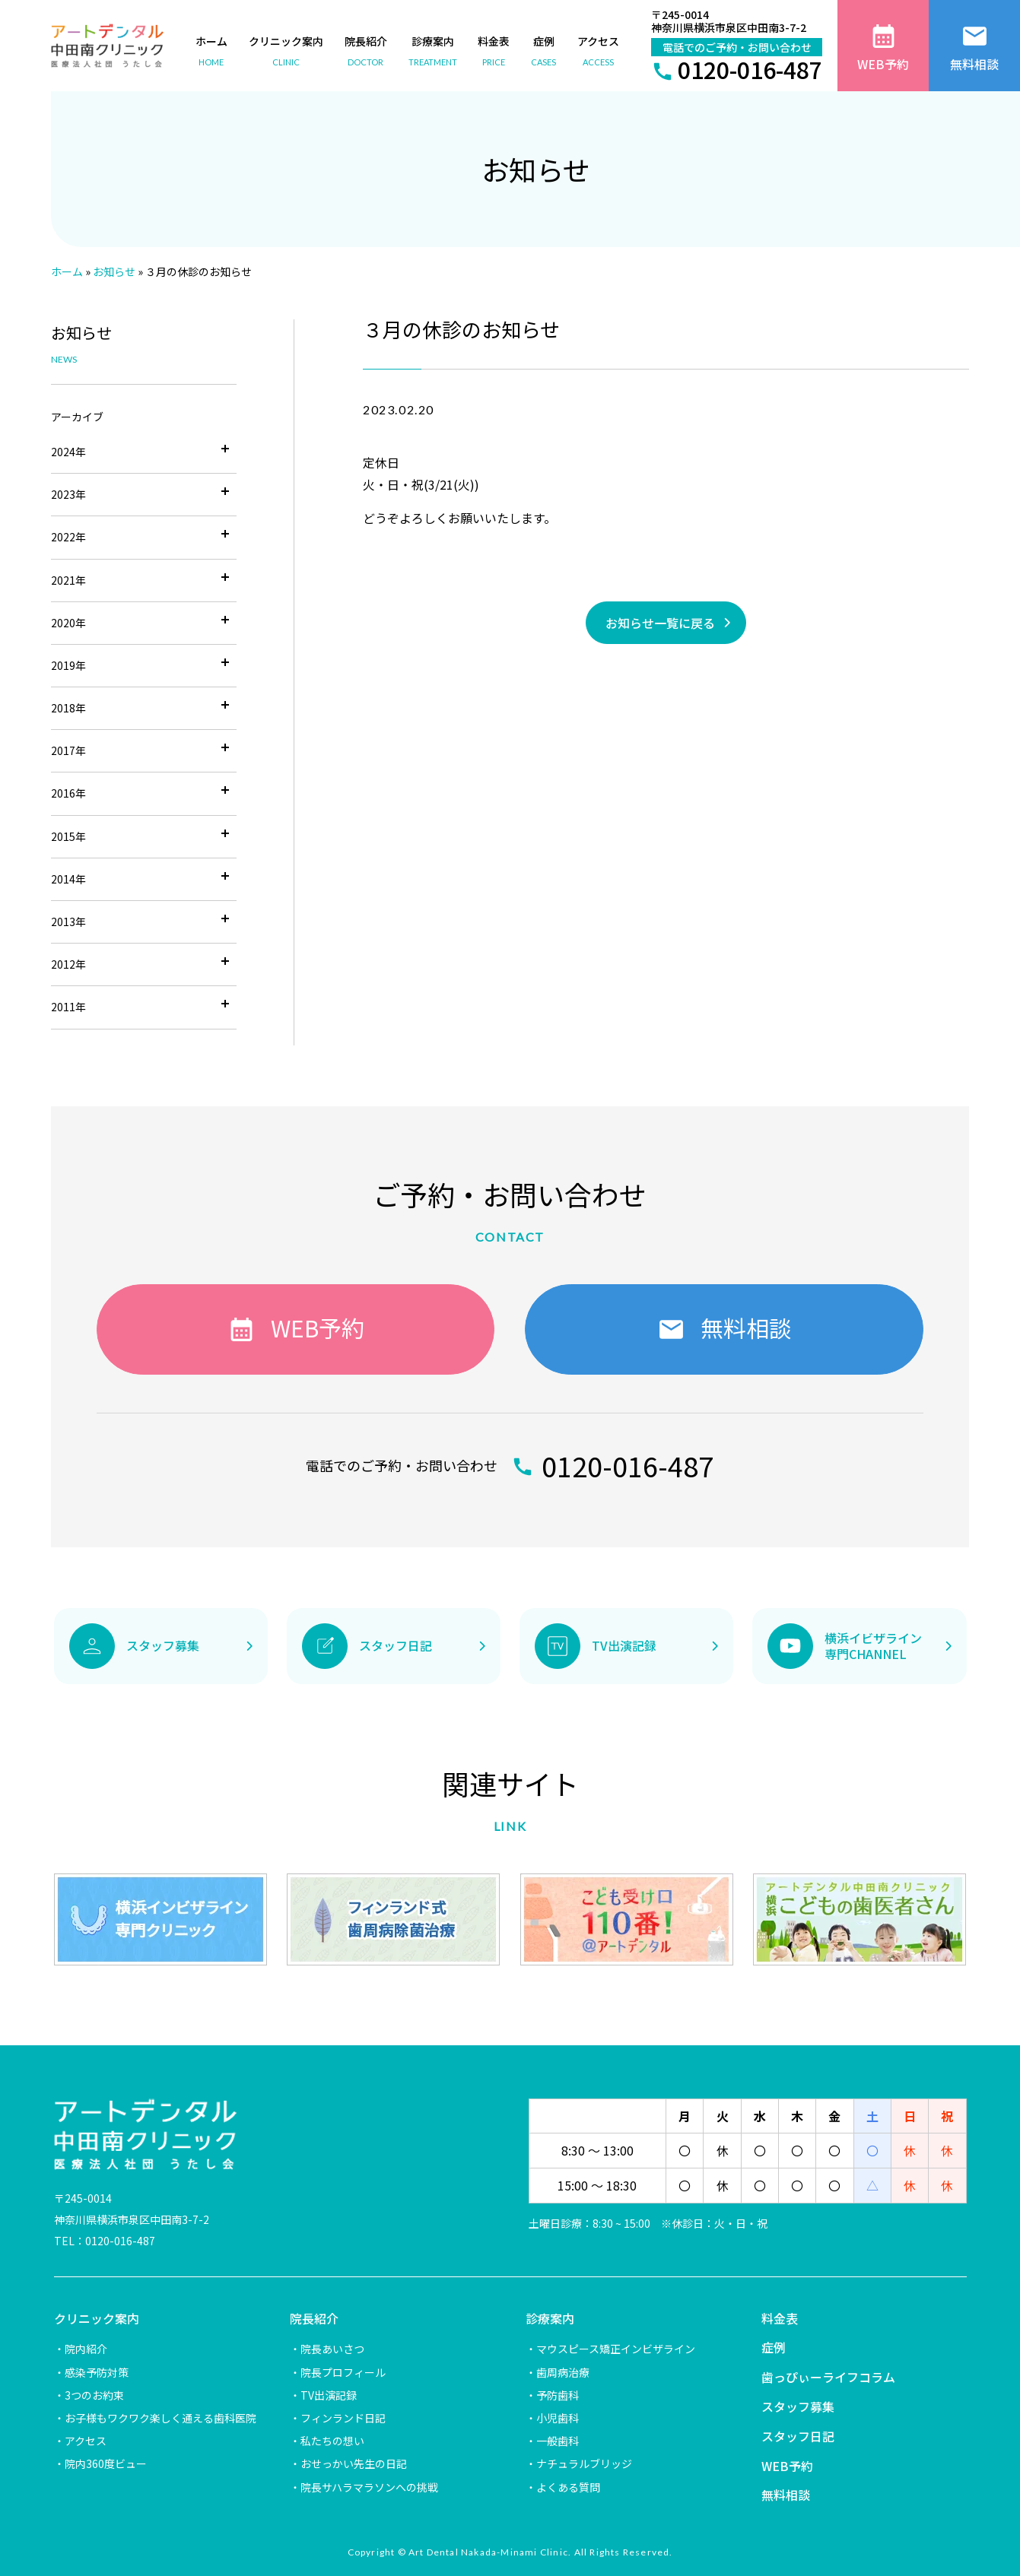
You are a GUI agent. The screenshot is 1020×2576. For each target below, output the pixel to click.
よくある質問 (568, 2487)
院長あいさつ (332, 2348)
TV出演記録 (328, 2395)
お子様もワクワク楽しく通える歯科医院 (160, 2417)
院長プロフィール (343, 2372)
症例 (773, 2347)
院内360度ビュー (106, 2463)
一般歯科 (557, 2440)
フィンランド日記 (343, 2417)
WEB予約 (787, 2466)
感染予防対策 (97, 2372)
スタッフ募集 (797, 2406)
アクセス (85, 2440)
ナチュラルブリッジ (584, 2463)
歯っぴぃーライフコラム (828, 2377)
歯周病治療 (562, 2372)
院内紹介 (86, 2348)
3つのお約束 (94, 2395)
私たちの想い (332, 2440)
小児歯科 (557, 2417)
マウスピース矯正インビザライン (615, 2348)
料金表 (779, 2318)
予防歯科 (557, 2395)
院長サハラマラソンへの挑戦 (369, 2487)
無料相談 (785, 2495)
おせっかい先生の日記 (353, 2463)
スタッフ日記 (797, 2436)
